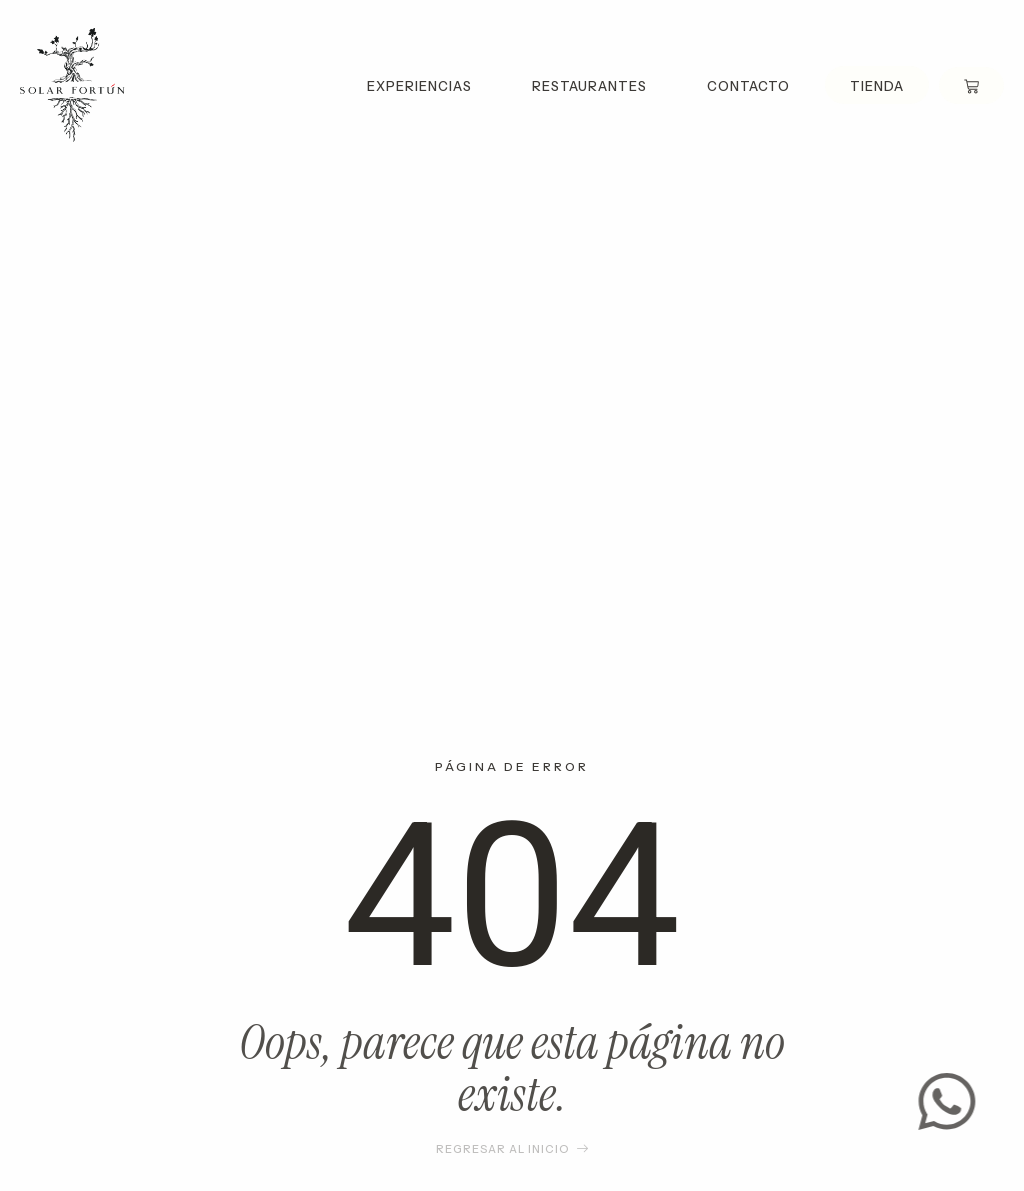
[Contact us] (952, 1101)
